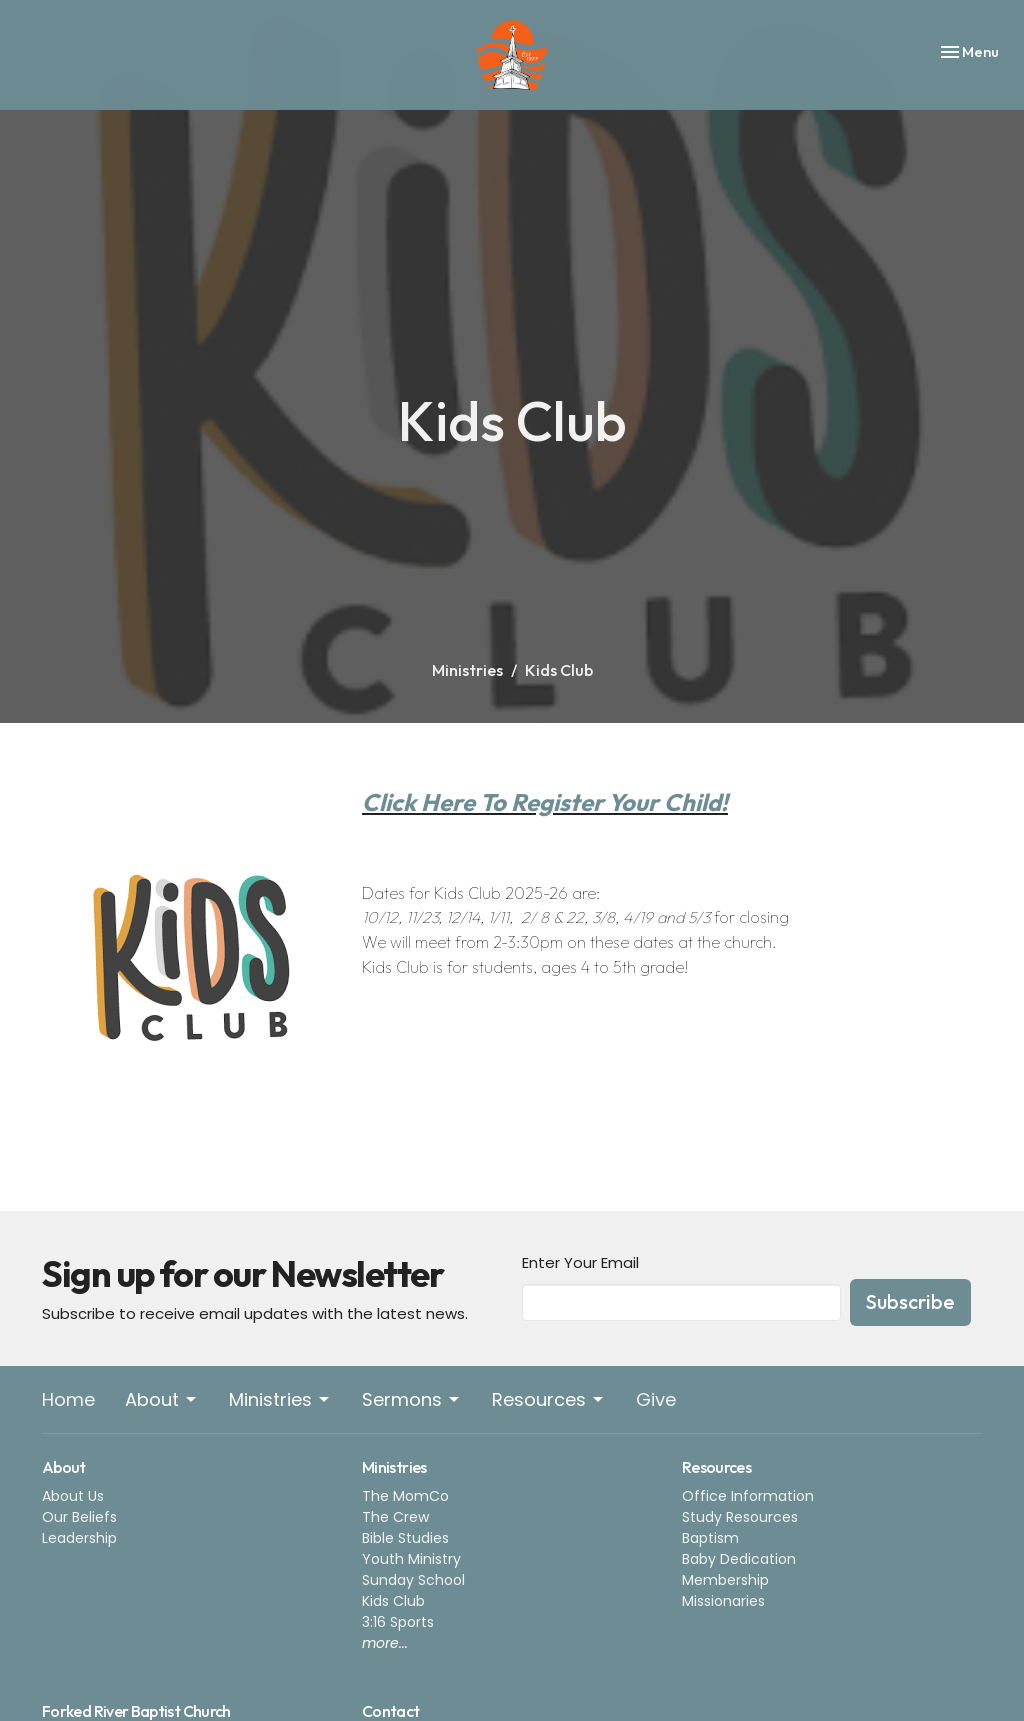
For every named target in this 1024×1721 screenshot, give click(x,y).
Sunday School (413, 1580)
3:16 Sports (398, 1622)
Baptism (710, 1538)
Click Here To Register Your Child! (545, 802)
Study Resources (740, 1517)
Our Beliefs (79, 1517)
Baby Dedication (739, 1559)
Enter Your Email (580, 1262)
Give (656, 1399)
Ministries (467, 670)
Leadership (79, 1538)
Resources (549, 1399)
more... (385, 1643)
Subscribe (910, 1301)
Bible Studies (405, 1538)
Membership (725, 1580)
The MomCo (405, 1496)
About (162, 1399)
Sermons (412, 1399)
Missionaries (723, 1601)
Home (68, 1399)
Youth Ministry (411, 1559)
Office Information (748, 1496)
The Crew (395, 1517)
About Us (73, 1496)
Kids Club (393, 1601)
